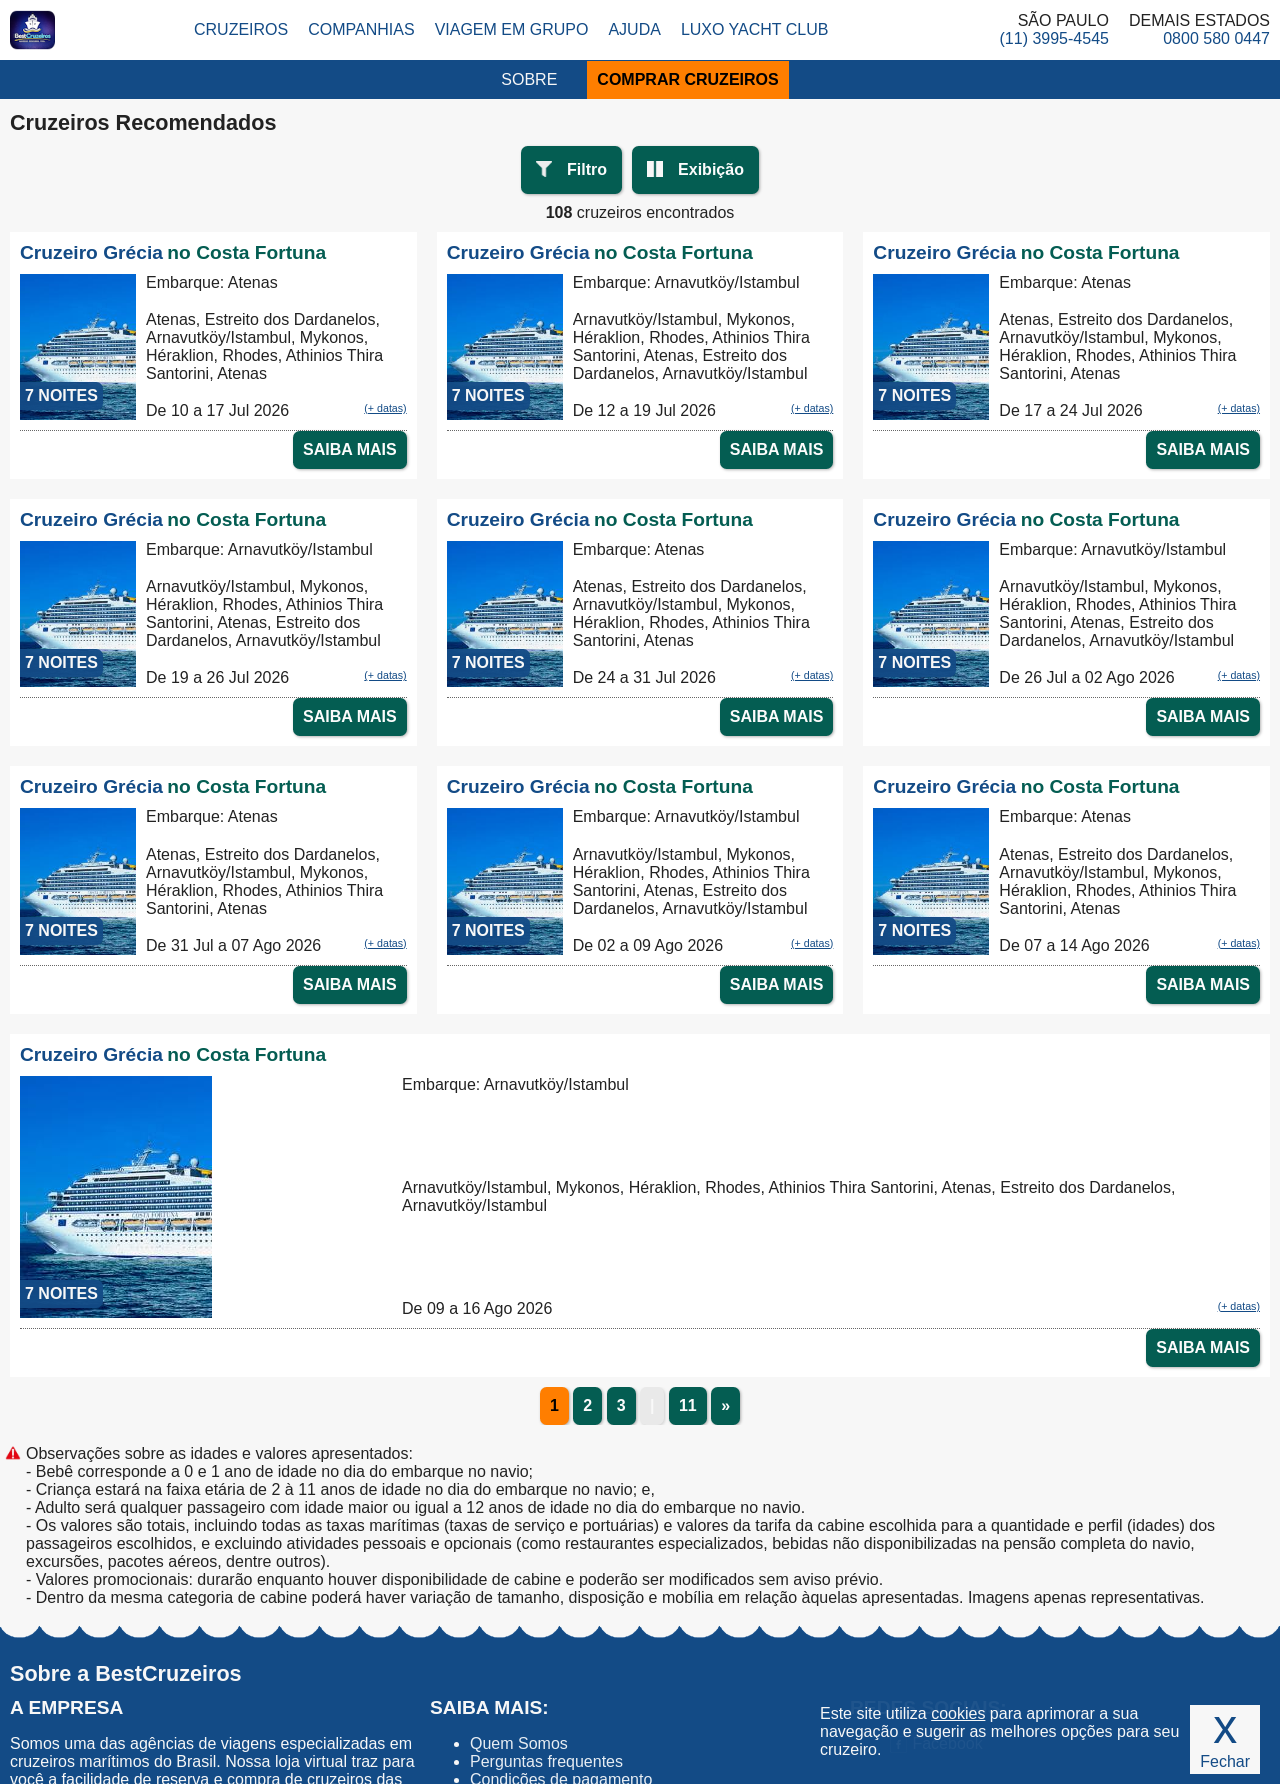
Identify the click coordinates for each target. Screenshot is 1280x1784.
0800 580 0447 (1216, 38)
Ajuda (634, 29)
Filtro (587, 169)
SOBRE (529, 79)
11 (688, 1405)
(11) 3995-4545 (1054, 38)
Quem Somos (519, 1743)
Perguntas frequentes (546, 1761)
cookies (958, 1713)
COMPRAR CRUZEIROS (687, 79)
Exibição (711, 169)
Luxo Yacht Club (755, 29)
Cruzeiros (241, 29)
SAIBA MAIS (350, 449)
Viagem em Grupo (512, 29)
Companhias (361, 29)
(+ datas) (385, 408)
